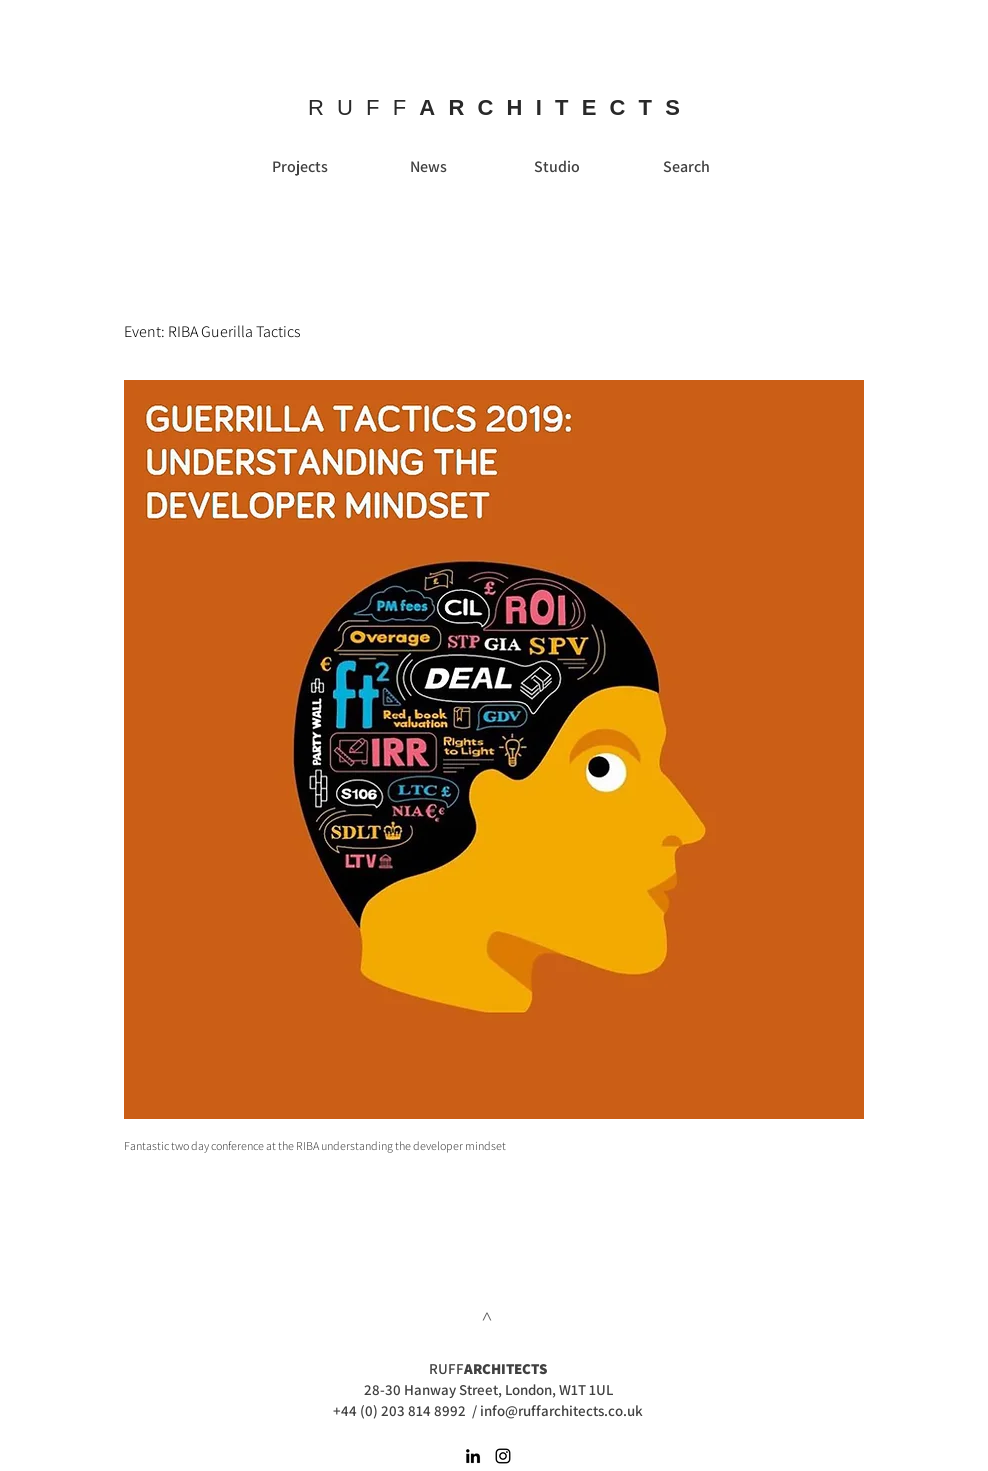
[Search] (686, 167)
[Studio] (557, 167)
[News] (428, 167)
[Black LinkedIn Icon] (473, 1456)
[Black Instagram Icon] (503, 1456)
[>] (488, 1316)
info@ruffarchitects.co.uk (561, 1410)
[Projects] (300, 167)
